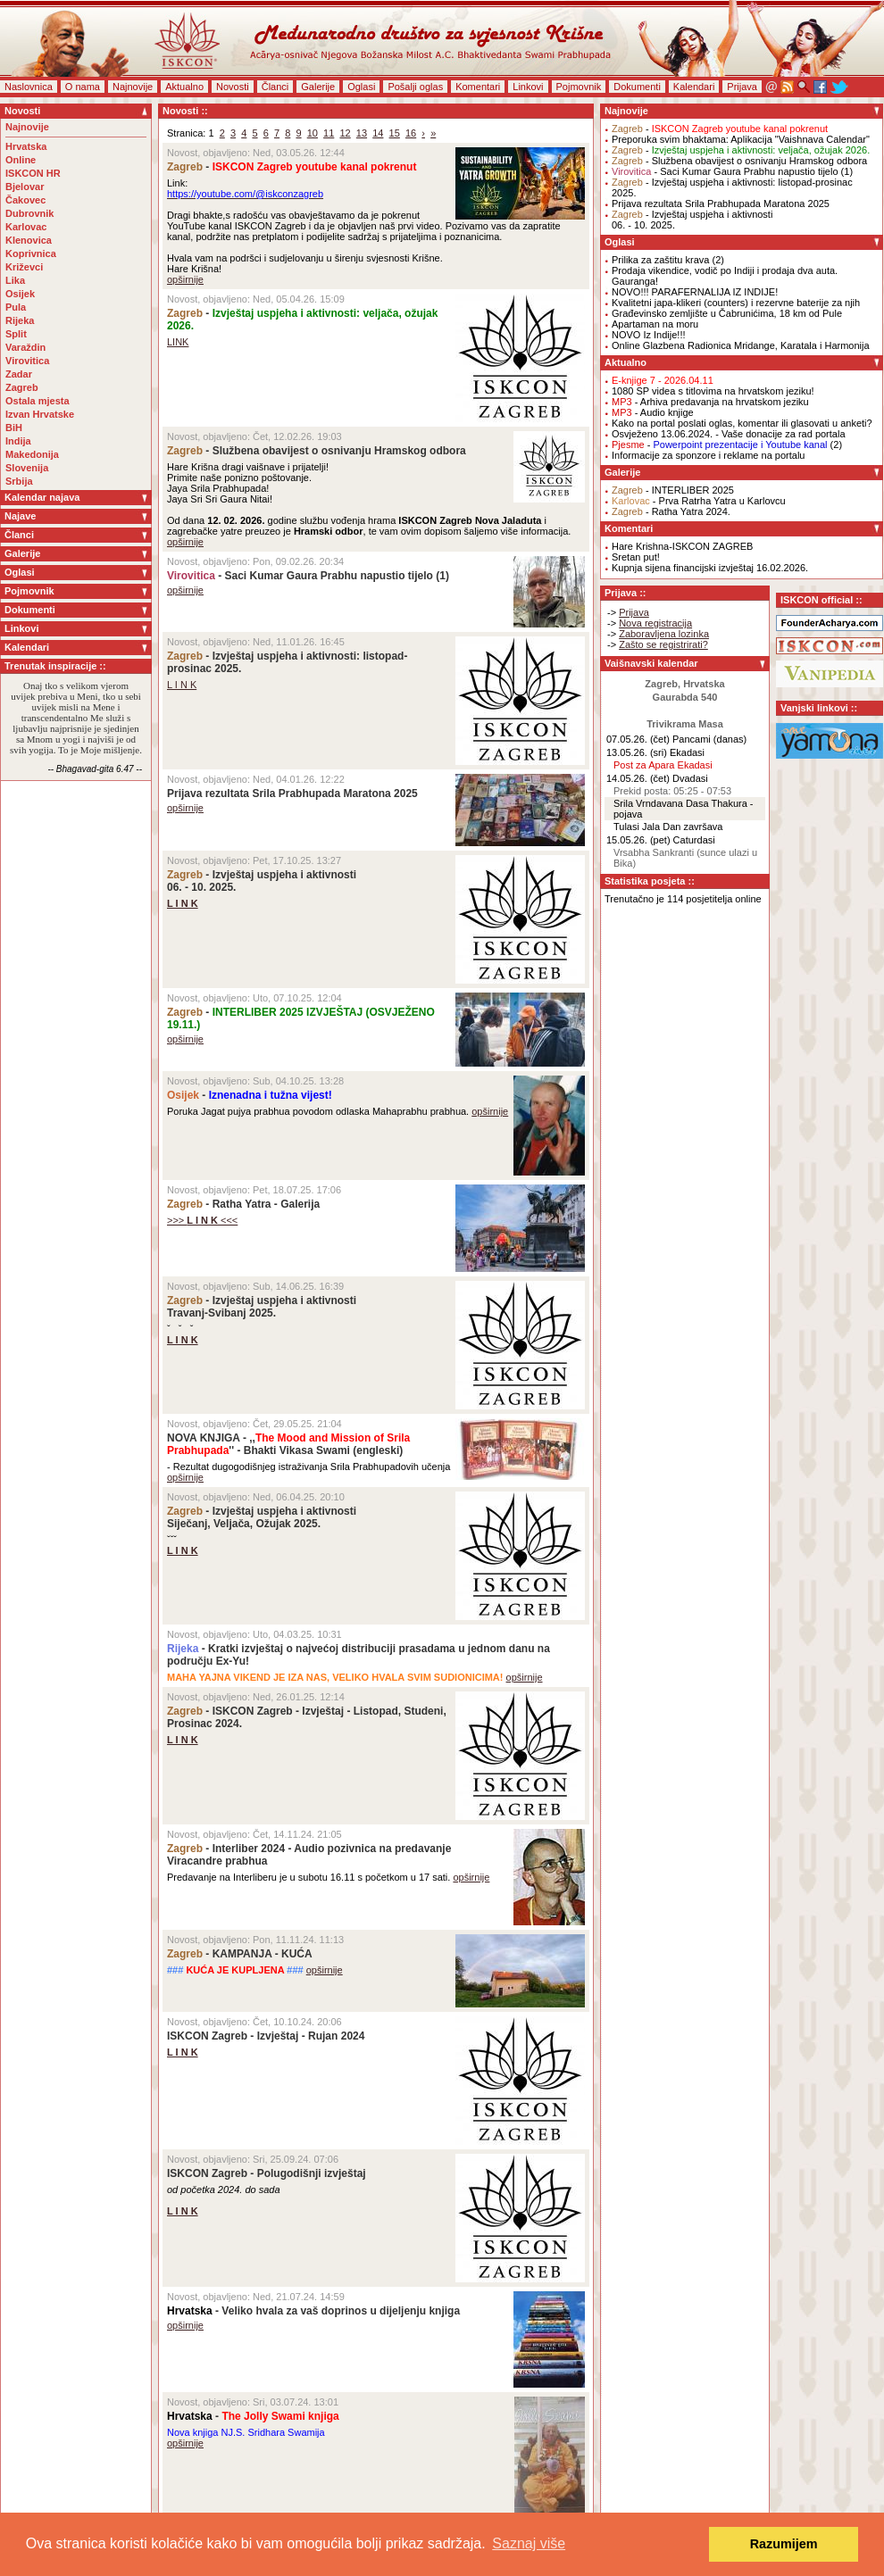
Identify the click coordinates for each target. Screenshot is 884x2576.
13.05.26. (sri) (636, 752)
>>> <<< (202, 1220)
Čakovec (25, 200)
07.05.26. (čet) (638, 739)
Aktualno (184, 86)
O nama (82, 86)
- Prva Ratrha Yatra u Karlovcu (699, 500)
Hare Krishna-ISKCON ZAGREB (682, 546)
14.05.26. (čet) (638, 778)
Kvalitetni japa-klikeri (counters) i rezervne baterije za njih (736, 302)
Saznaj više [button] (528, 2543)
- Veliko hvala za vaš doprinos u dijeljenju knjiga (313, 2311)
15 (394, 133)
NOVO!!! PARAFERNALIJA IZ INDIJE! (695, 292)
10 (312, 133)
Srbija (19, 481)
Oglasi (361, 86)
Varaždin (25, 347)
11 (328, 133)
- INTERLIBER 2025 (673, 490)
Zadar (18, 374)
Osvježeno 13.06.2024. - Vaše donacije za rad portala (729, 433)
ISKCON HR (33, 173)
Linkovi (528, 86)
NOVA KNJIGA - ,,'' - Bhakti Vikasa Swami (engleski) (288, 1444)
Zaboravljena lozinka (664, 633)
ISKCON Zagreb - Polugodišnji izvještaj (266, 2173)
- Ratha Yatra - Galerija (243, 1204)
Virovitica (27, 360)
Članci (275, 86)
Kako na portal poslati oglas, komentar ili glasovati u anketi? (742, 423)
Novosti (232, 86)
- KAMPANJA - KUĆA (240, 1954)
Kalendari (693, 86)
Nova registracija (655, 623)
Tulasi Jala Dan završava (667, 826)
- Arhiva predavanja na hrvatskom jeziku (710, 401)
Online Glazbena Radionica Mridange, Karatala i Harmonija (741, 345)
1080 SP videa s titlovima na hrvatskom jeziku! (713, 391)
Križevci (24, 267)
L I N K (181, 684)
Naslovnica (28, 86)
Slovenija (26, 467)
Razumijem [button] (784, 2544)
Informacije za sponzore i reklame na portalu (708, 455)
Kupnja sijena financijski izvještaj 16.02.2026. (710, 567)
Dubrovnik (29, 213)
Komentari (477, 86)
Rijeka (19, 320)
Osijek (20, 293)
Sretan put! (636, 557)
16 (410, 133)
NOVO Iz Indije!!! (649, 334)
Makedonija (32, 454)
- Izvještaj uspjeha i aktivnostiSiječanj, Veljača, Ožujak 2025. (261, 1517)
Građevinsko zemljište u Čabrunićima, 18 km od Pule (727, 313)
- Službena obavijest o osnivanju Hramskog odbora (316, 451)
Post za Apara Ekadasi (663, 765)
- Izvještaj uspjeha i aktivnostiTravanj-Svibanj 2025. (261, 1306)
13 (361, 133)
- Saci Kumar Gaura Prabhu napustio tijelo (300, 575)
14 (377, 133)
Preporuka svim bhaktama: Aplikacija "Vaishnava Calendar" (741, 139)
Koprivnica (30, 253)
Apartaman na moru (655, 324)
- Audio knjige (653, 412)
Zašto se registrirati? (663, 644)
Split (16, 333)
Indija (18, 441)
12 (344, 133)
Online (20, 159)
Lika (15, 280)
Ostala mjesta (37, 400)
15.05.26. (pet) (638, 840)
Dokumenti (637, 86)
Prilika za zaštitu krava (660, 259)
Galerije (318, 86)
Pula (15, 307)
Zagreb (21, 387)
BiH (13, 427)
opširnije (185, 279)
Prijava (742, 86)
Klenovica (28, 240)
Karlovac (25, 226)
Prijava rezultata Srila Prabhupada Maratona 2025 (292, 793)
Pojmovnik (579, 86)
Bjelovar (24, 186)
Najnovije (133, 86)
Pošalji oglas (415, 86)
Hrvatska (25, 146)
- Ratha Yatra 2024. (671, 511)
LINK (177, 342)
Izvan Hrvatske (39, 414)
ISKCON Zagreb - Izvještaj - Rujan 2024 (265, 2036)
